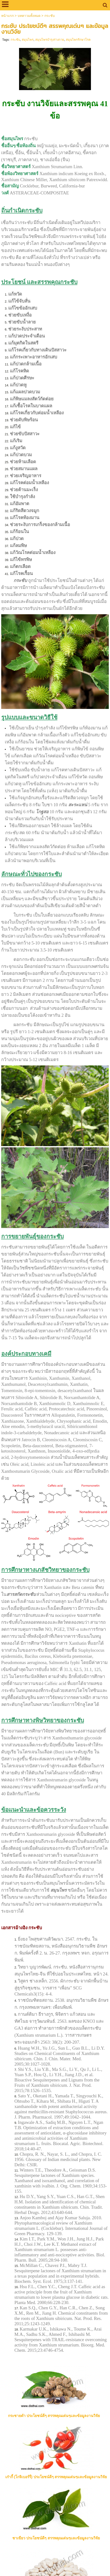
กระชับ (15, 39)
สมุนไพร (28, 39)
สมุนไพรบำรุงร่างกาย (49, 39)
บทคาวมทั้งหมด (29, 16)
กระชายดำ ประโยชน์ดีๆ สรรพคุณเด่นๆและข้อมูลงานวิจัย (54, 2416)
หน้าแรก (7, 16)
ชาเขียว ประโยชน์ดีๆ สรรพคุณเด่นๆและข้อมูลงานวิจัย (56, 2538)
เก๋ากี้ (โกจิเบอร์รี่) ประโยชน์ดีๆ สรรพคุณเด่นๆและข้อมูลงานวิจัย (56, 2477)
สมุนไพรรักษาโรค (78, 39)
